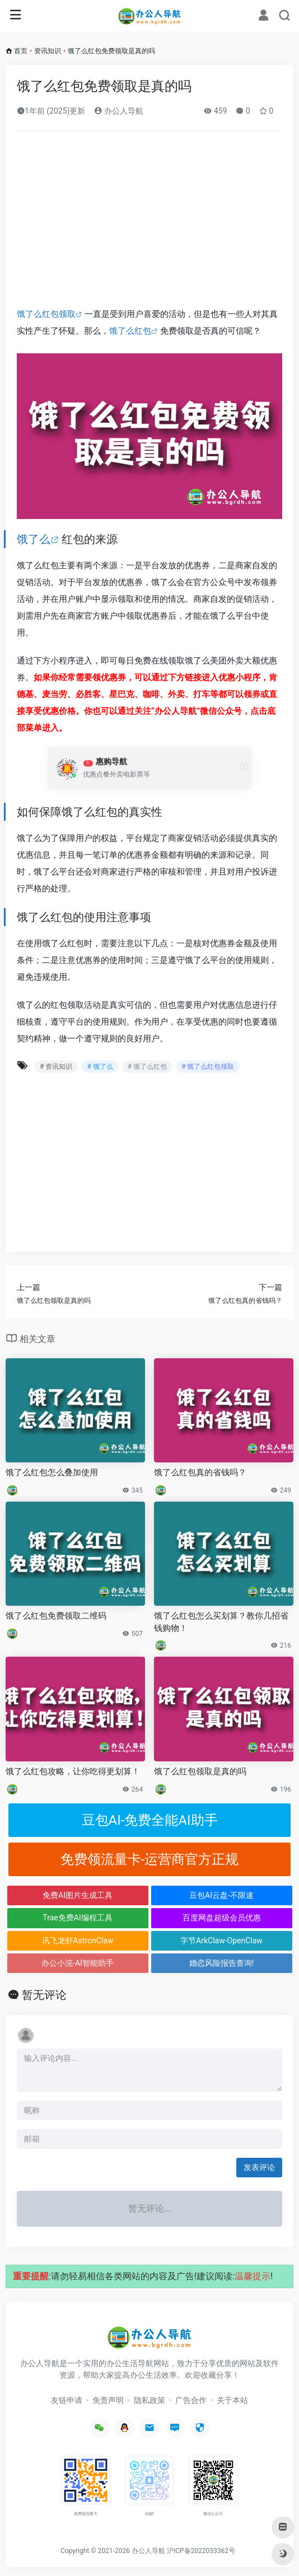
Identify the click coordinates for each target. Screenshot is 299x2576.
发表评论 (259, 2167)
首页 (20, 51)
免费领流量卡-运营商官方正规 (149, 1859)
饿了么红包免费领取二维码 (56, 1616)
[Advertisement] (149, 222)
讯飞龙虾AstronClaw (78, 1940)
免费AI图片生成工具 (78, 1895)
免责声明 (108, 2400)
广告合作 (191, 2400)
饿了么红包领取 (46, 314)
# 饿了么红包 (147, 1066)
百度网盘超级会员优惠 (222, 1917)
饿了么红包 (130, 331)
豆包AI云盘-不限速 (221, 1895)
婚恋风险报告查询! (221, 1962)
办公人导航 (118, 110)
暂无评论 (44, 1995)
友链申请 (66, 2400)
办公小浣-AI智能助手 (77, 1962)
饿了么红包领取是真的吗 (200, 1771)
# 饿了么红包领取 (207, 1066)
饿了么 (33, 539)
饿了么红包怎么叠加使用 (52, 1472)
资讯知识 (47, 51)
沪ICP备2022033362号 (201, 2551)
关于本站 (232, 2400)
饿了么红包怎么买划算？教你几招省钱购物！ (221, 1622)
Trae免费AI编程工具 (77, 1917)
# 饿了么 (100, 1066)
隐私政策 (149, 2400)
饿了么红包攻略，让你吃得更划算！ (73, 1771)
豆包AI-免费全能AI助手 (150, 1820)
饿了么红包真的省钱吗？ (200, 1472)
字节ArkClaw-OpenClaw (221, 1940)
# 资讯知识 (56, 1066)
